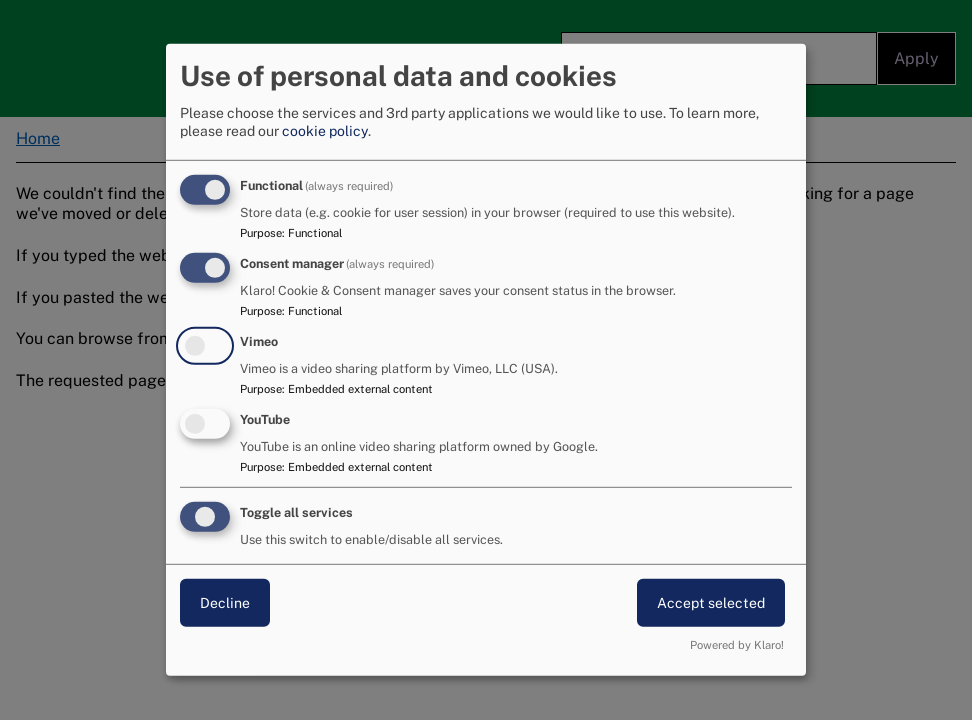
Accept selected (711, 602)
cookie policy (325, 131)
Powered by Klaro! (737, 645)
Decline (225, 602)
